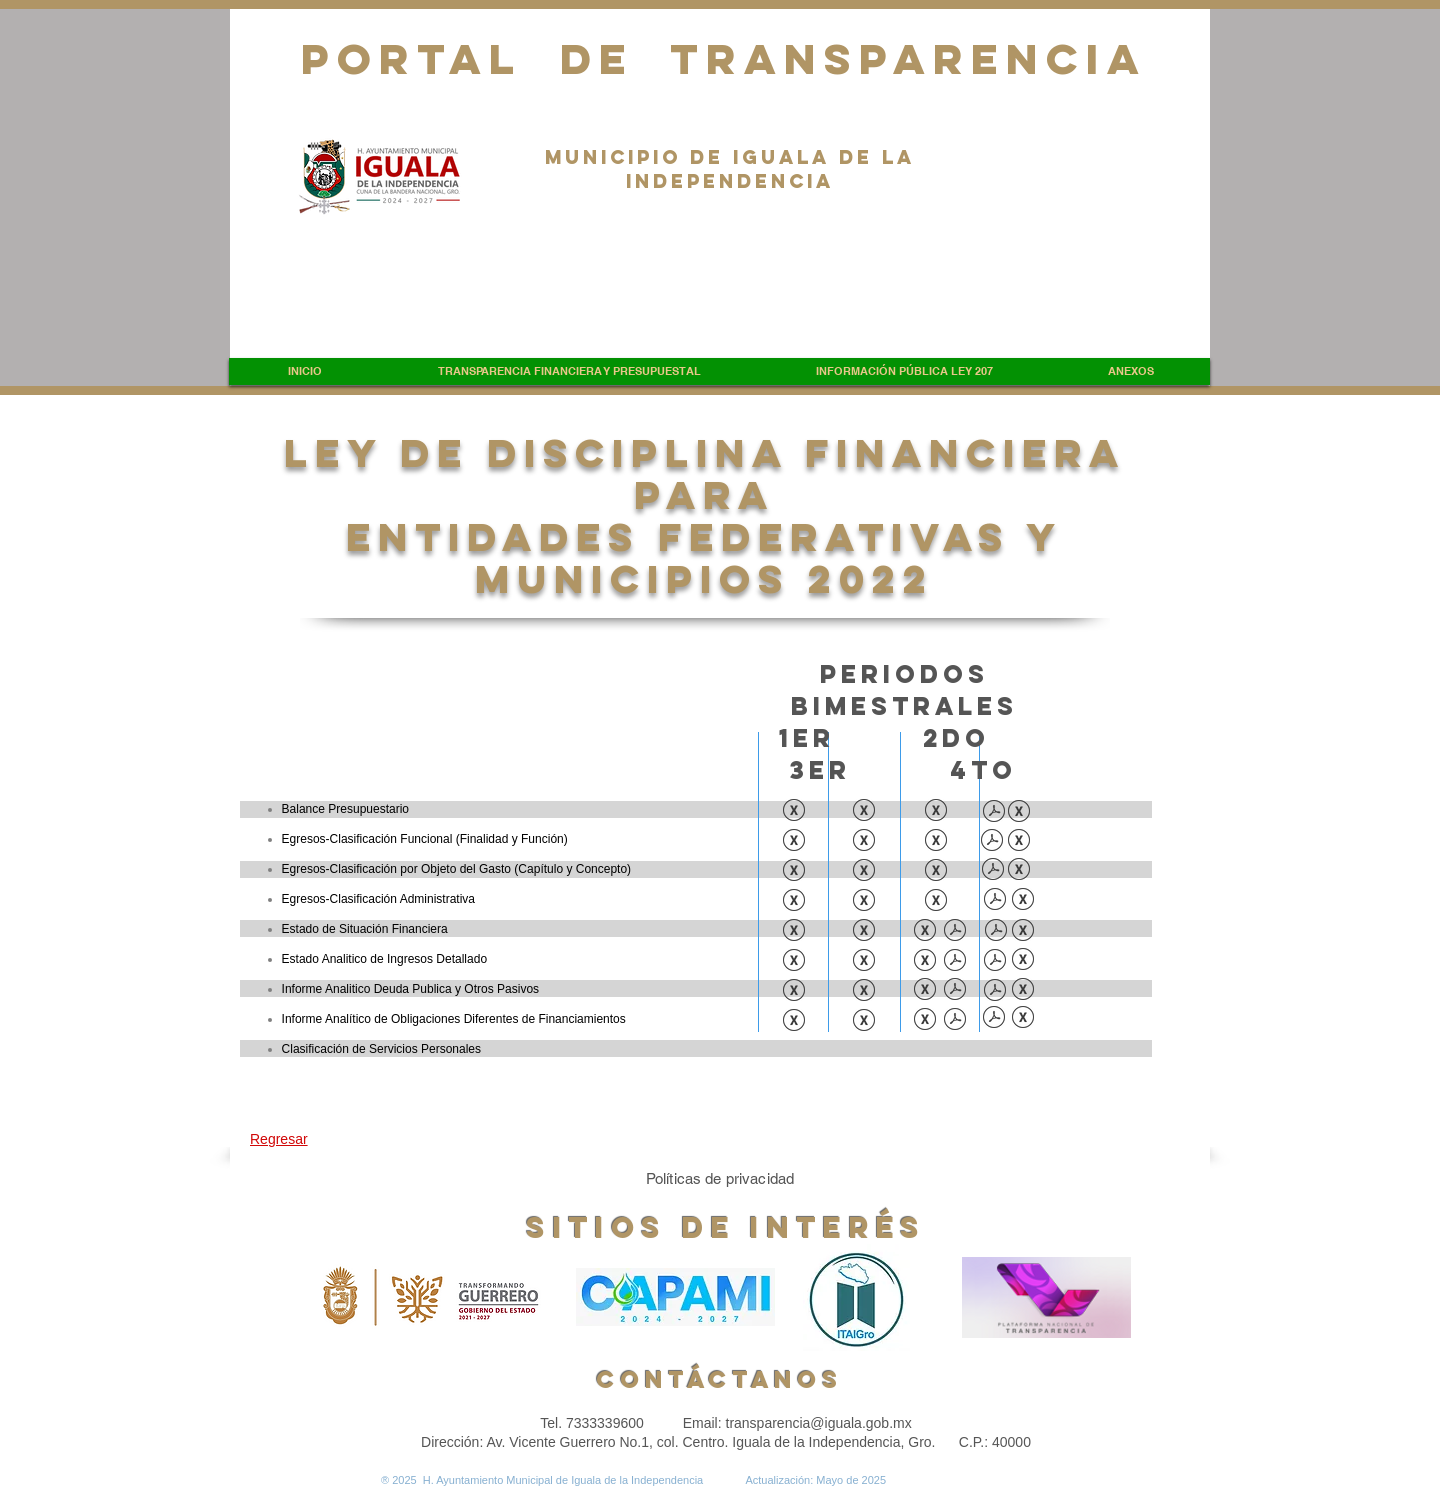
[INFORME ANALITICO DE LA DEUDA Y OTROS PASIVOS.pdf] (995, 992)
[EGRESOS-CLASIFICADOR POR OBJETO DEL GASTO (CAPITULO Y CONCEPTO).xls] (864, 872)
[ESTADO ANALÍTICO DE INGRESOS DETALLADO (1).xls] (864, 962)
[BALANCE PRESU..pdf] (994, 813)
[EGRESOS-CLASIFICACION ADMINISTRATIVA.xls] (794, 902)
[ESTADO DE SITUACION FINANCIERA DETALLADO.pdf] (955, 932)
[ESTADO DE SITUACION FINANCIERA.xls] (794, 932)
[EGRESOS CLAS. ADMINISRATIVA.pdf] (995, 901)
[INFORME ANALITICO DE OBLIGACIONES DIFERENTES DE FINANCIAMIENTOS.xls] (794, 1022)
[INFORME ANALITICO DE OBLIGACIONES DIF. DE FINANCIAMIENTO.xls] (925, 1021)
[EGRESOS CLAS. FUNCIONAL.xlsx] (1019, 842)
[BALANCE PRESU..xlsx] (1019, 813)
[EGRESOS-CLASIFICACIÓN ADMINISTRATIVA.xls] (864, 902)
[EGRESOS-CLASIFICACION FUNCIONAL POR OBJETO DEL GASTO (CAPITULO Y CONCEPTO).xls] (936, 872)
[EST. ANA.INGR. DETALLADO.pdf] (995, 962)
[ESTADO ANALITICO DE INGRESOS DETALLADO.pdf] (955, 962)
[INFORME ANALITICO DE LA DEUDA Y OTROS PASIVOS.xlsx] (1023, 991)
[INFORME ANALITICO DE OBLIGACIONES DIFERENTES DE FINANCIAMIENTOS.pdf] (994, 1019)
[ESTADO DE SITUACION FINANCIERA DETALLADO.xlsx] (1023, 932)
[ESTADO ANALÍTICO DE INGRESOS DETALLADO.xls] (794, 962)
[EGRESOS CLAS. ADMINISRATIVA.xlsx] (1023, 901)
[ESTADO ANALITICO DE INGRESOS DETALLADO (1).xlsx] (925, 962)
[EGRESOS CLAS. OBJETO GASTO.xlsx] (1019, 871)
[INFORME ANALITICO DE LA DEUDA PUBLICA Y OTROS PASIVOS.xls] (925, 991)
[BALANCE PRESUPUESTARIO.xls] (794, 812)
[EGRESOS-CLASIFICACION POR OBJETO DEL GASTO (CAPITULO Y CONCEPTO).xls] (794, 872)
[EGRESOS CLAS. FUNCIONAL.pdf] (992, 842)
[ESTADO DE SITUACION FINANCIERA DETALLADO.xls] (925, 932)
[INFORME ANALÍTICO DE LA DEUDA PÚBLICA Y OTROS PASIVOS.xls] (794, 992)
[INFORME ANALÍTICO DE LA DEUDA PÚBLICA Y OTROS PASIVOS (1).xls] (864, 992)
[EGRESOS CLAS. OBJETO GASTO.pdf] (993, 871)
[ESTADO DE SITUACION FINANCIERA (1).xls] (864, 932)
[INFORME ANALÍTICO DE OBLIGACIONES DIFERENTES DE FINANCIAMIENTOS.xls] (864, 1022)
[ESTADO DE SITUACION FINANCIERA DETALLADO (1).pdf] (996, 932)
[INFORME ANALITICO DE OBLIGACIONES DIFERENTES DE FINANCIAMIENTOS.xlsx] (1023, 1019)
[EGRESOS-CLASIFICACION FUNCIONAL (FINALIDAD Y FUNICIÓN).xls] (794, 842)
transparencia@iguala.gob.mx (819, 1423)
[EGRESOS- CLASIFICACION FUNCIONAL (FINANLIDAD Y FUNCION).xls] (936, 842)
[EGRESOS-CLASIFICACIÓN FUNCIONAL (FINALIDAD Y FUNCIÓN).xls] (864, 842)
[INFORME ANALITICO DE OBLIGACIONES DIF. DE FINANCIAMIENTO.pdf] (955, 1021)
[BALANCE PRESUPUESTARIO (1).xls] (864, 812)
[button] (569, 371)
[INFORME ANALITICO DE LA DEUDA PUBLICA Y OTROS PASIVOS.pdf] (955, 991)
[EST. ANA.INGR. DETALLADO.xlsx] (1023, 961)
